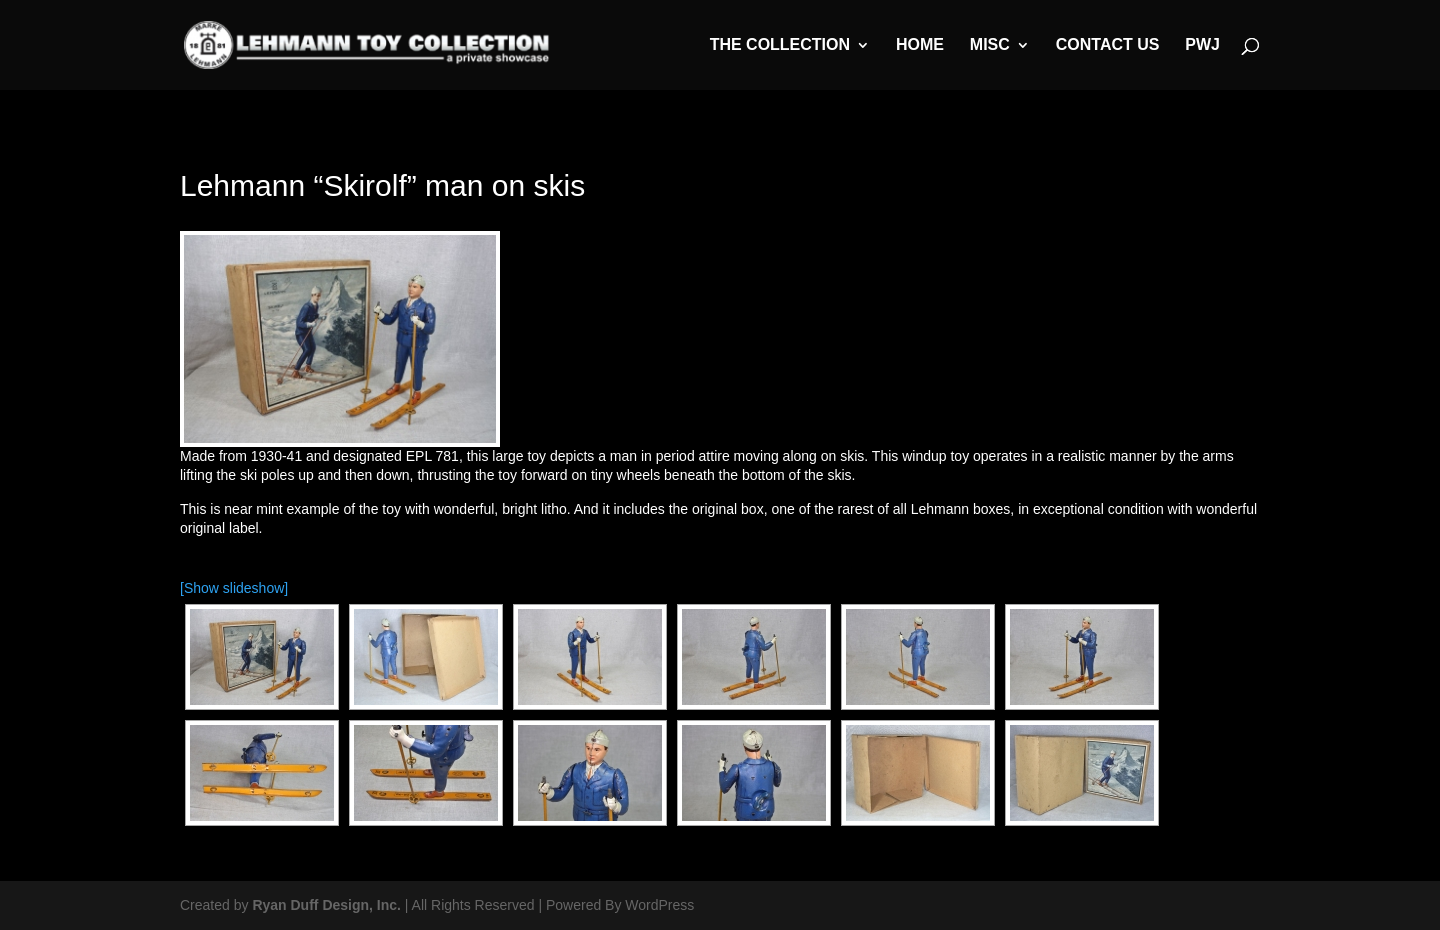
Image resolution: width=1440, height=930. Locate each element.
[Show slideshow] (234, 588)
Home (920, 45)
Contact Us (1108, 45)
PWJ (1202, 45)
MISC (990, 45)
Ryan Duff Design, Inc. (326, 905)
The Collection (780, 45)
